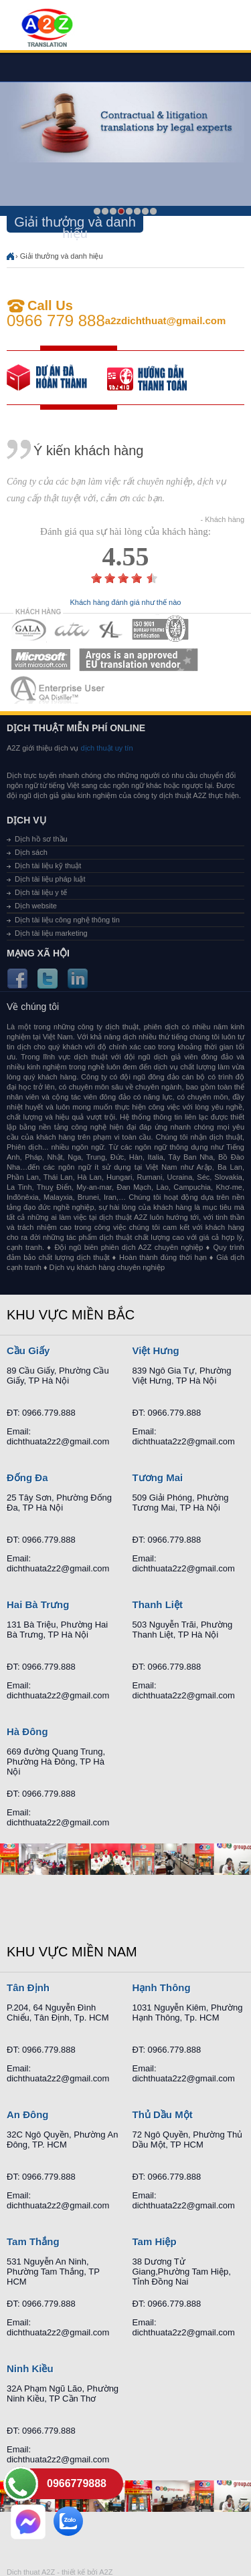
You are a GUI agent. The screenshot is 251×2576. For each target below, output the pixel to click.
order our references (157, 377)
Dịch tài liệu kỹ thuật (48, 866)
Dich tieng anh (46, 29)
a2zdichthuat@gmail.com (165, 320)
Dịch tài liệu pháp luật (50, 879)
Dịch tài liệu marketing (51, 933)
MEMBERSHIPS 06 (138, 659)
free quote (57, 377)
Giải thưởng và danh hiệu (61, 256)
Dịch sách (31, 852)
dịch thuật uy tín (105, 748)
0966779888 (76, 2483)
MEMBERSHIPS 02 (72, 629)
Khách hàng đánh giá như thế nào (125, 602)
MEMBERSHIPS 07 (59, 689)
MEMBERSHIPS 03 (111, 629)
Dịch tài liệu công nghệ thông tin (67, 920)
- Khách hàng (222, 519)
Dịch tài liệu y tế (41, 892)
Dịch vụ (26, 820)
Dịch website (36, 906)
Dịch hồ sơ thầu (41, 839)
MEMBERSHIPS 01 (28, 629)
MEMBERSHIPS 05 (41, 659)
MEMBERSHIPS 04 (160, 629)
